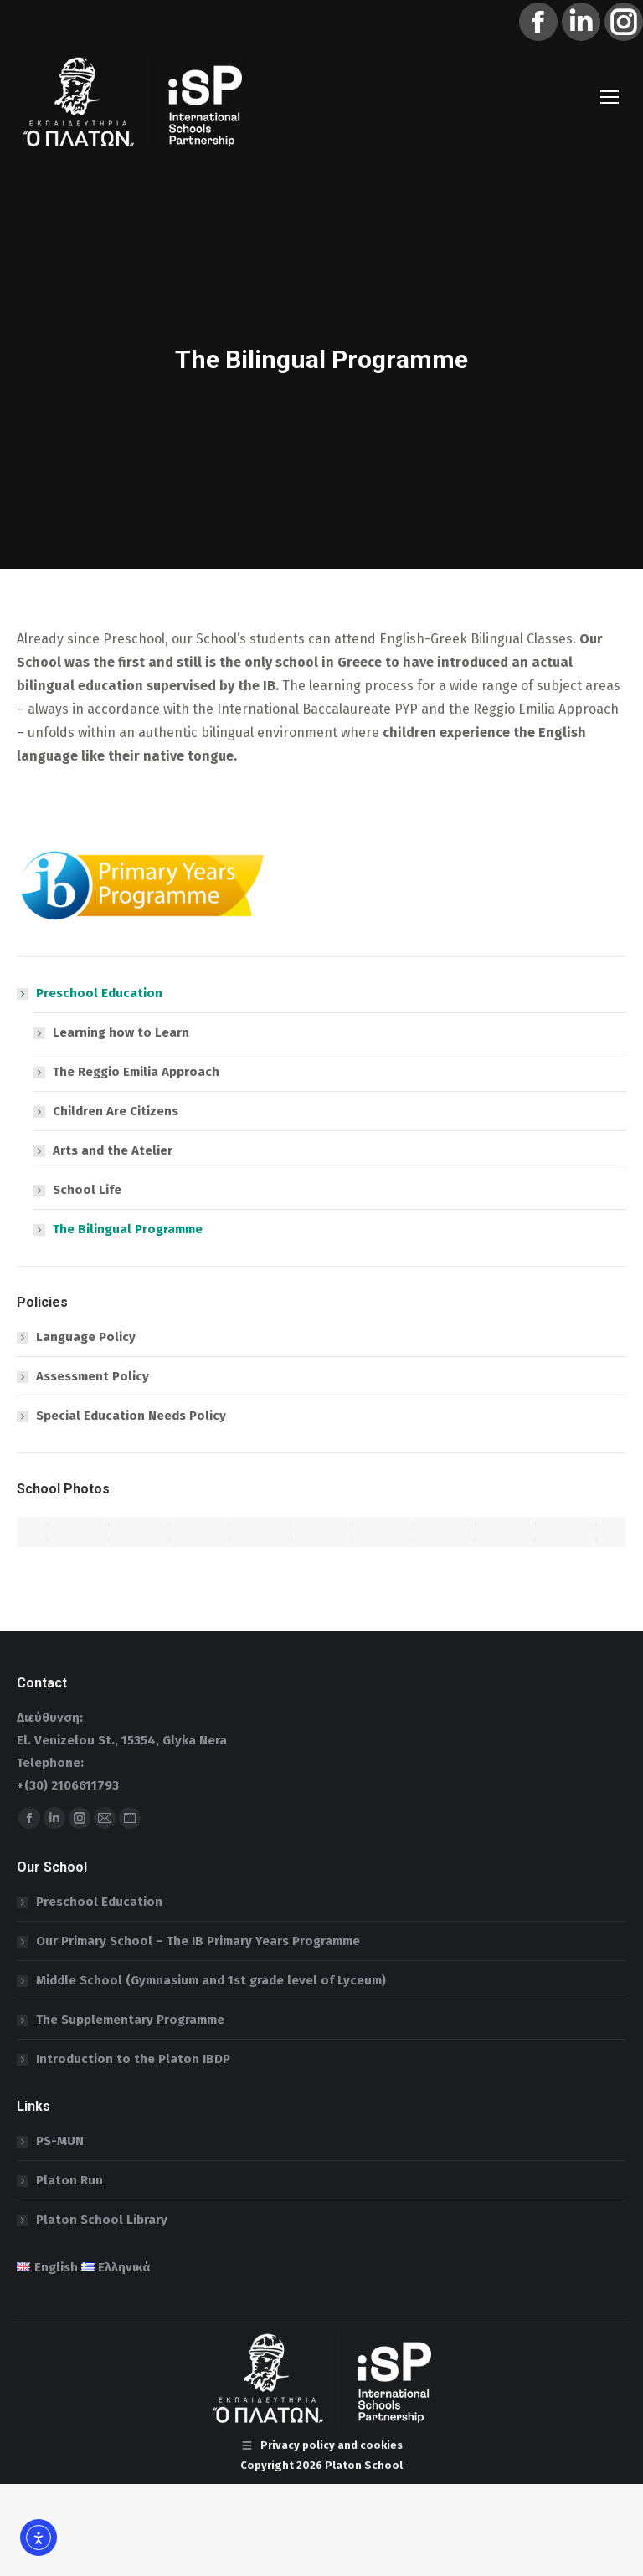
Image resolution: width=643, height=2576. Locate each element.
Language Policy (86, 1336)
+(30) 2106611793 (68, 1785)
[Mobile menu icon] (609, 97)
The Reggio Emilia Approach (136, 1071)
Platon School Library (101, 2219)
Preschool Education (90, 993)
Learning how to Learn (121, 1032)
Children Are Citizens (115, 1111)
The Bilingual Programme (128, 1229)
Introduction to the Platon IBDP (133, 2058)
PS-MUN (60, 2140)
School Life (87, 1189)
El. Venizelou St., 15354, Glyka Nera (122, 1740)
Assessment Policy (92, 1376)
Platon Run (69, 2180)
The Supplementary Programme (130, 2019)
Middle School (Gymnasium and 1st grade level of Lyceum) (211, 1980)
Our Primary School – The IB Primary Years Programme (198, 1941)
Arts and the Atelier (112, 1150)
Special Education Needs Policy (131, 1415)
